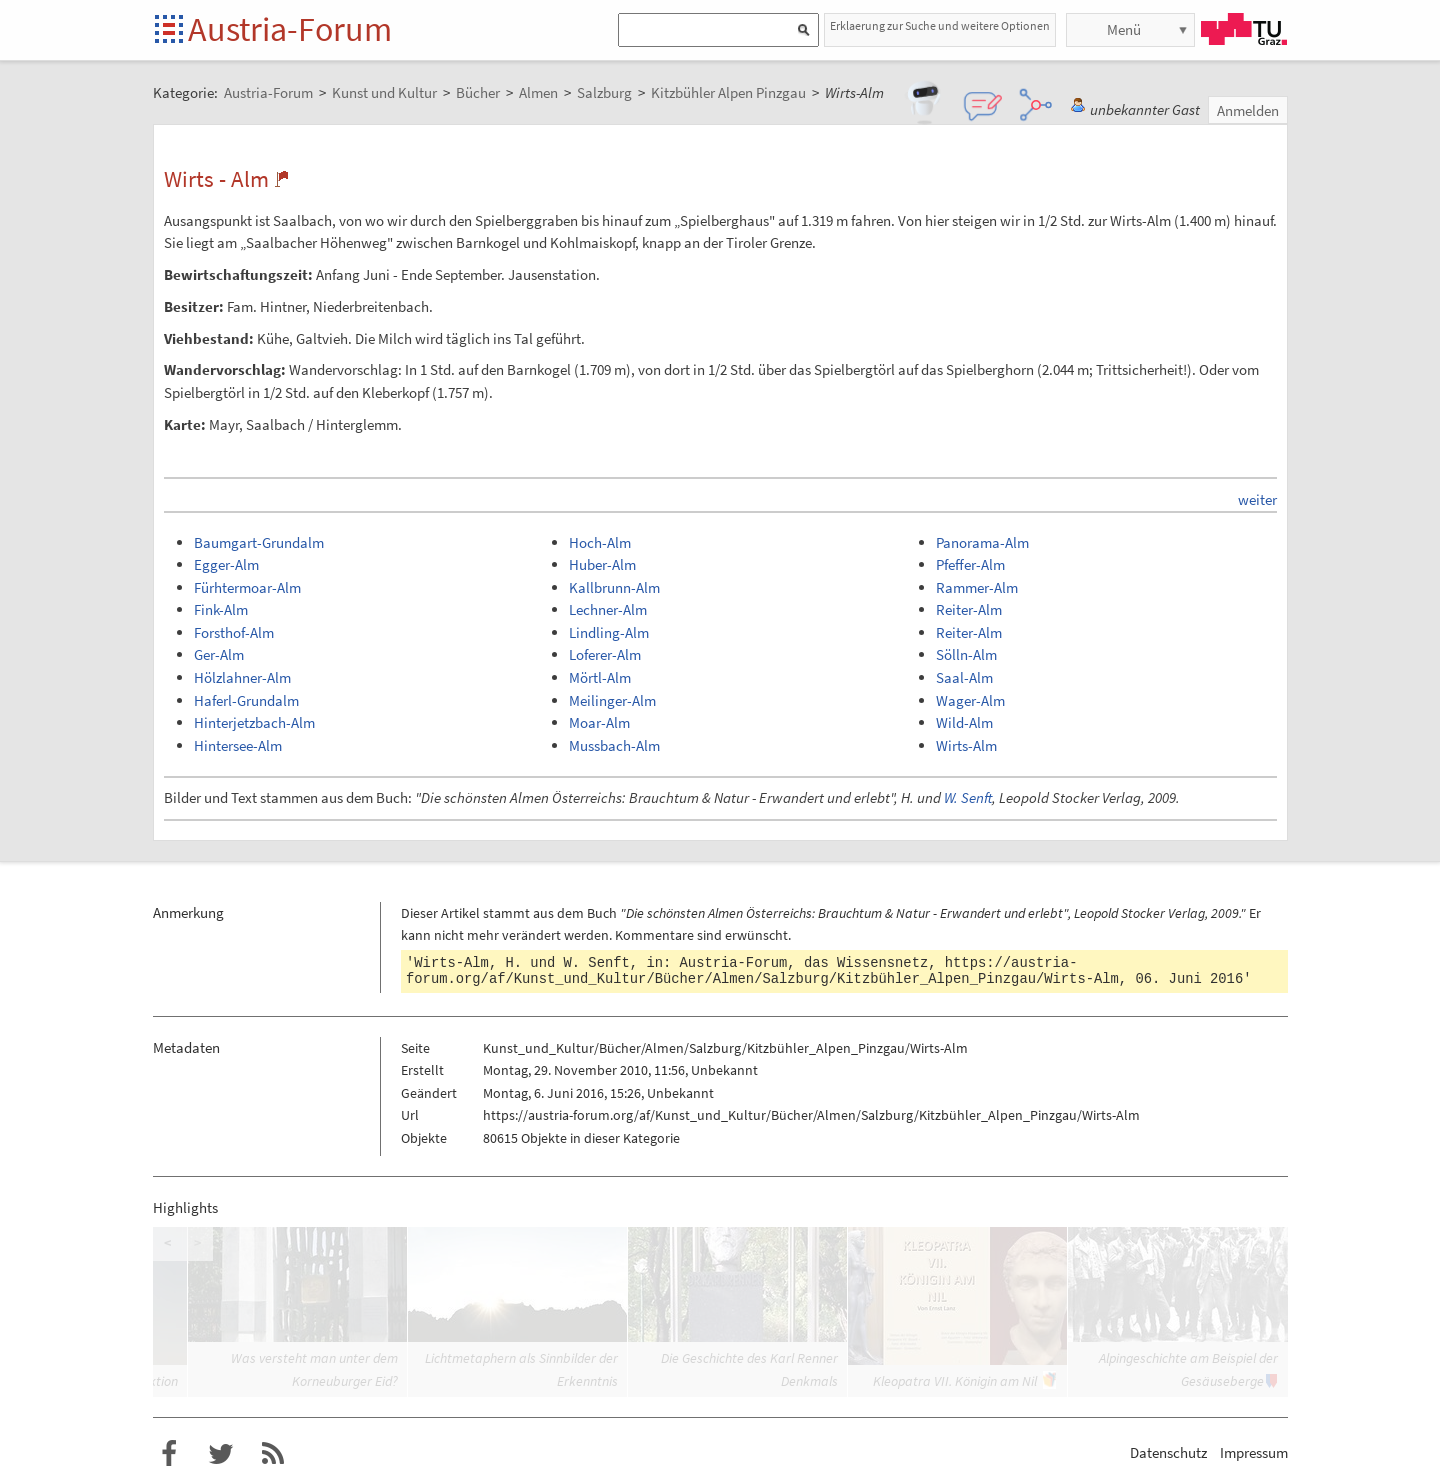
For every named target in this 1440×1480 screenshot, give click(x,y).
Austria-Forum (290, 29)
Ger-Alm (219, 654)
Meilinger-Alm (612, 700)
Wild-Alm (964, 722)
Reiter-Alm (969, 609)
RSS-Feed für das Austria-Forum (273, 1454)
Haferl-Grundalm (246, 700)
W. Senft (968, 797)
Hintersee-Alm (238, 745)
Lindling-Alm (609, 632)
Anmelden (1248, 110)
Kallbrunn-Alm (614, 587)
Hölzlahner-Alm (242, 677)
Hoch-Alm (600, 542)
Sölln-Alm (966, 654)
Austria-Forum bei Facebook (169, 1454)
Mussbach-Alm (614, 745)
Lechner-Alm (608, 609)
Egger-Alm (226, 564)
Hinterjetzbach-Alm (254, 722)
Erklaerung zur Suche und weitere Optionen (940, 25)
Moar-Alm (599, 722)
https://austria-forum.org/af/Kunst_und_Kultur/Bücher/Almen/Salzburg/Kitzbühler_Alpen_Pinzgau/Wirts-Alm (762, 971)
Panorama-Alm (982, 542)
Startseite (170, 30)
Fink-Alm (221, 609)
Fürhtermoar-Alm (247, 587)
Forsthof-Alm (234, 632)
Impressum (1254, 1452)
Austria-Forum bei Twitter (221, 1454)
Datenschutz (1168, 1452)
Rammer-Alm (977, 587)
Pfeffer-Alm (970, 564)
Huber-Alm (602, 564)
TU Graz (1244, 29)
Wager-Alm (970, 700)
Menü (1124, 29)
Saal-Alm (964, 677)
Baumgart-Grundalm (259, 542)
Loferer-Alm (605, 654)
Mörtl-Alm (600, 677)
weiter (1257, 499)
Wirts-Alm (966, 745)
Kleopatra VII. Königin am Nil (955, 1381)
